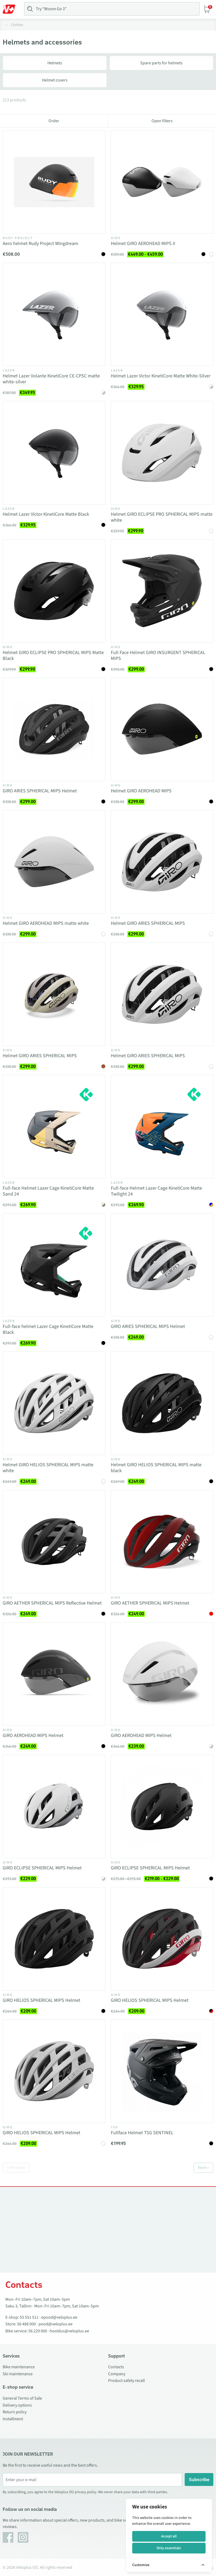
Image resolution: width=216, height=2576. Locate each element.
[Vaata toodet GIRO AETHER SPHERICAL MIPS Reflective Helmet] (54, 1541)
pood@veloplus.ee (56, 2324)
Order (53, 121)
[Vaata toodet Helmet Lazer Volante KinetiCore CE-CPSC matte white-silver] (54, 314)
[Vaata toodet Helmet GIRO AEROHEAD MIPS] (162, 729)
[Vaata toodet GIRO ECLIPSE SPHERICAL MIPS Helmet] (54, 1806)
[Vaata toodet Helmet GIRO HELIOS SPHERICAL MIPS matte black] (162, 1403)
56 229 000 (37, 2331)
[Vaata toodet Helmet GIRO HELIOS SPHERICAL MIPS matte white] (54, 1403)
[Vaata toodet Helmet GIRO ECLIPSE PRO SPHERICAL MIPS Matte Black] (54, 591)
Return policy (14, 2412)
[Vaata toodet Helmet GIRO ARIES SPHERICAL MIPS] (162, 862)
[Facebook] (8, 2537)
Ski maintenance (18, 2374)
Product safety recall (126, 2381)
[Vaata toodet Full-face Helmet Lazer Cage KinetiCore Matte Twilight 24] (162, 1126)
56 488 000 (26, 2324)
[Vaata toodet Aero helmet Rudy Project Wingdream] (54, 182)
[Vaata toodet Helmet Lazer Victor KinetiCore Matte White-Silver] (162, 314)
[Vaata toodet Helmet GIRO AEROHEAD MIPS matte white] (54, 862)
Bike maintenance (19, 2367)
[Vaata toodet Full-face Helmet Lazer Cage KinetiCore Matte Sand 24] (54, 1126)
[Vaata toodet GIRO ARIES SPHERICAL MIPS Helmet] (54, 729)
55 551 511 (29, 2317)
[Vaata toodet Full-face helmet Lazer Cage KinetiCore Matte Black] (54, 1265)
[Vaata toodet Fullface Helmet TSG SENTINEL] (162, 2071)
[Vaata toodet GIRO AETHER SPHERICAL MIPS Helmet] (162, 1541)
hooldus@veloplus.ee (69, 2331)
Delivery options (17, 2405)
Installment (13, 2419)
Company (116, 2374)
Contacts (116, 2367)
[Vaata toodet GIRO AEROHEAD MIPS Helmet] (54, 1674)
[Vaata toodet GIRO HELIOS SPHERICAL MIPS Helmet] (54, 1939)
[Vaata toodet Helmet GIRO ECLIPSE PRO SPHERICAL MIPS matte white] (162, 452)
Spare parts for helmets (161, 63)
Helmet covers (54, 80)
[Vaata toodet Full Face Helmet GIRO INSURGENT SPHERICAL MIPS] (162, 591)
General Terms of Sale (22, 2398)
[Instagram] (23, 2537)
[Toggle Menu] (11, 9)
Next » (203, 2167)
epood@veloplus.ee (59, 2317)
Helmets (54, 63)
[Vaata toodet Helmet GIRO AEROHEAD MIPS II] (162, 182)
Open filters (162, 121)
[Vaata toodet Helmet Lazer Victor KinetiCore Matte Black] (54, 452)
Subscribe (199, 2479)
